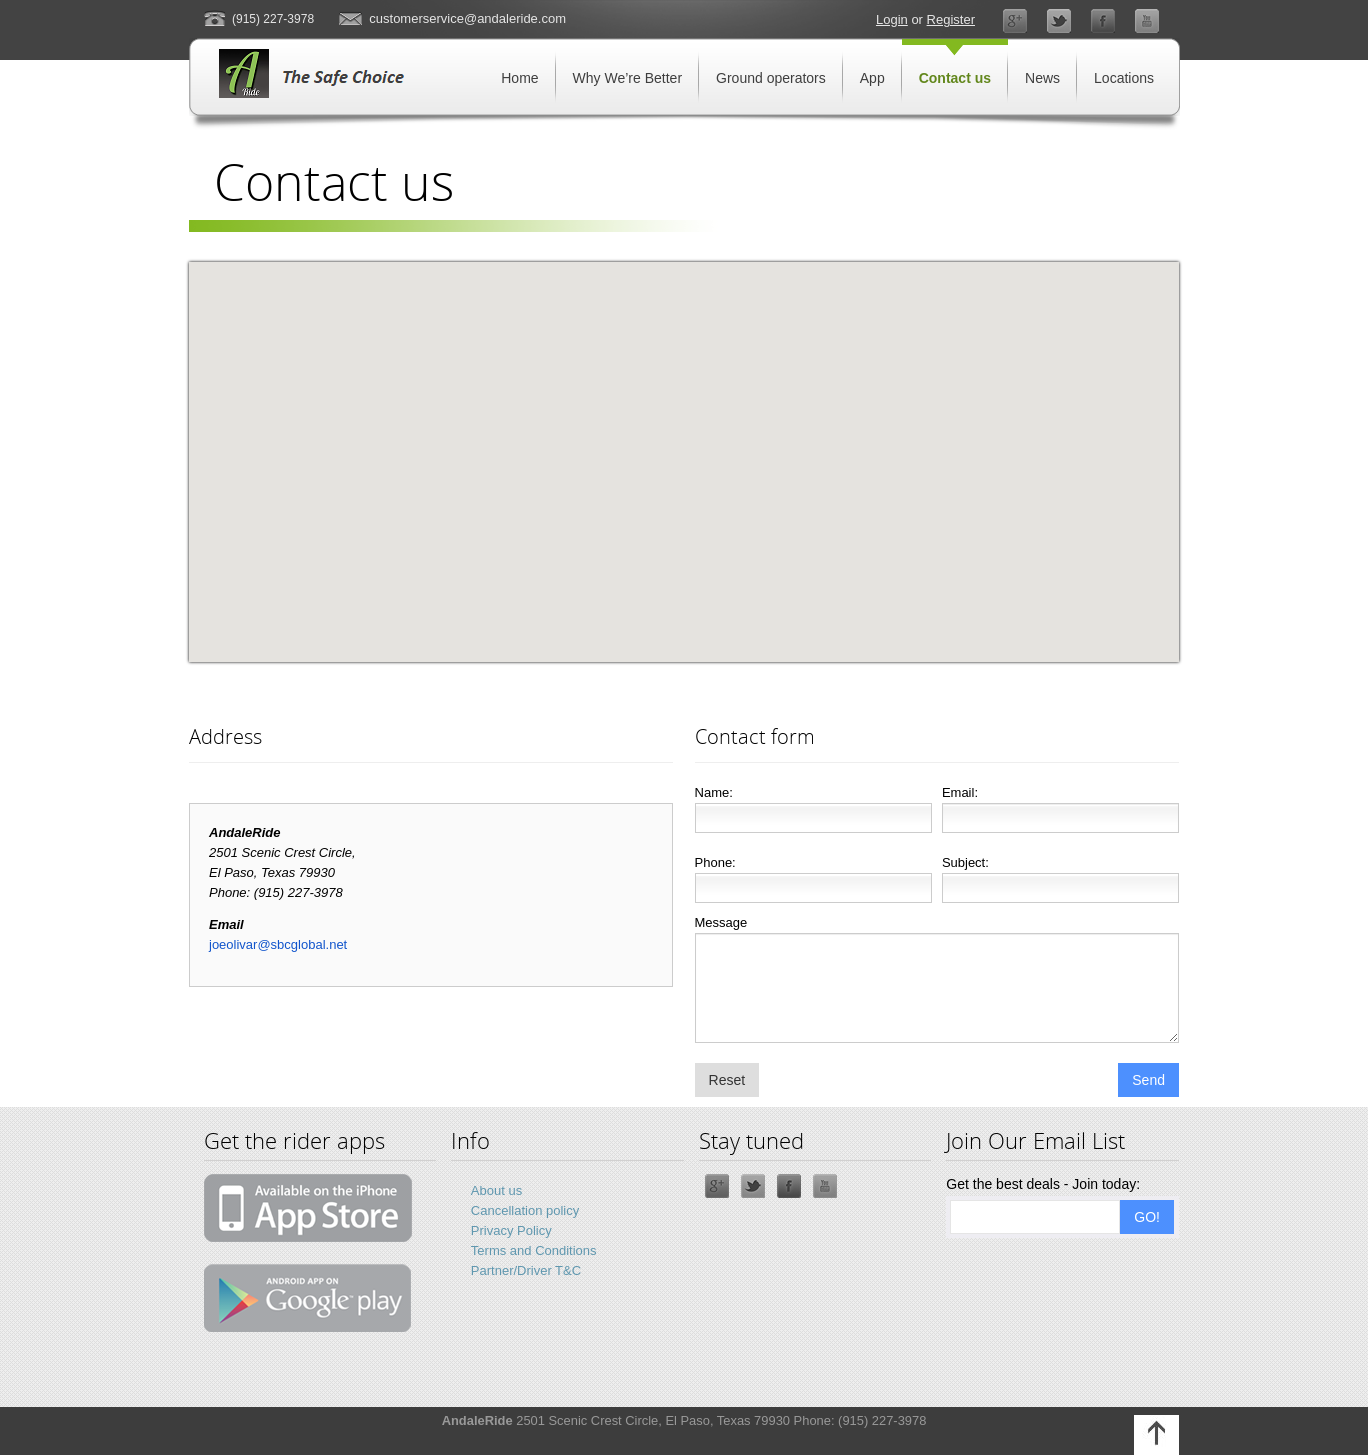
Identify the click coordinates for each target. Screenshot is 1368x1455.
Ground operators (771, 78)
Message (721, 922)
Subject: (965, 862)
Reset (727, 1080)
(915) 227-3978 (273, 19)
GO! (1147, 1217)
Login (892, 19)
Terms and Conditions (534, 1250)
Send (1148, 1080)
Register (951, 19)
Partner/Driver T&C (526, 1270)
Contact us (955, 78)
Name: (714, 792)
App (872, 78)
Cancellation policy (525, 1210)
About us (496, 1190)
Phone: (715, 862)
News (1042, 78)
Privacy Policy (511, 1230)
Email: (960, 792)
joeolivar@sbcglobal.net (278, 944)
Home (519, 78)
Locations (1124, 78)
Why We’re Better (627, 78)
